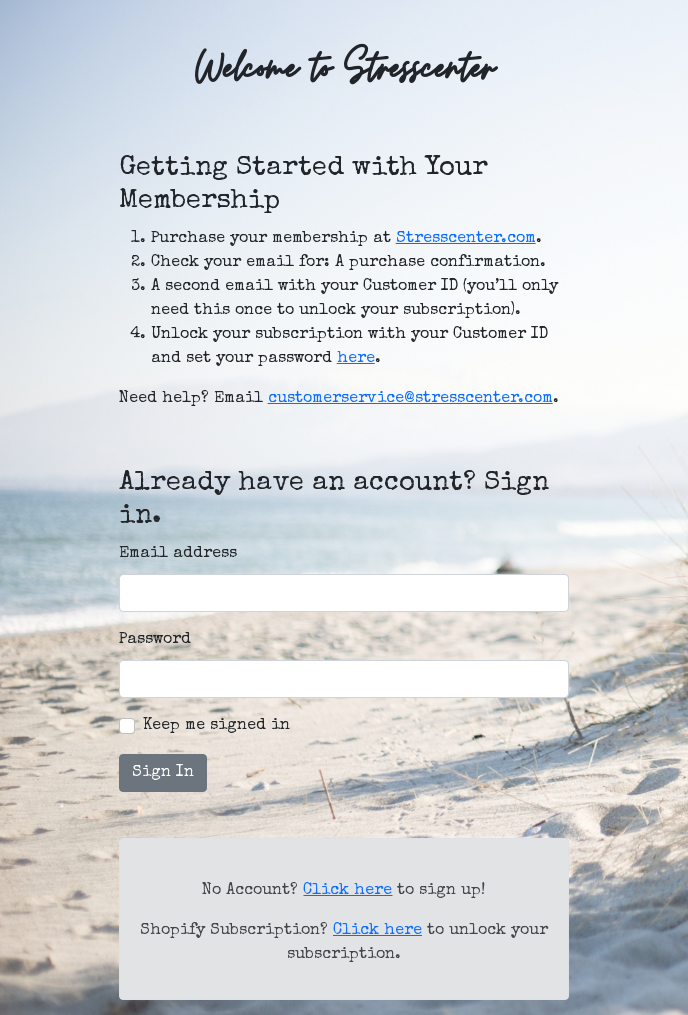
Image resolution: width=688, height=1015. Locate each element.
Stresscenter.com (466, 239)
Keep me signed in (216, 726)
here (356, 359)
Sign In (163, 773)
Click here (347, 891)
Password (155, 640)
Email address (178, 554)
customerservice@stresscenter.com (410, 399)
